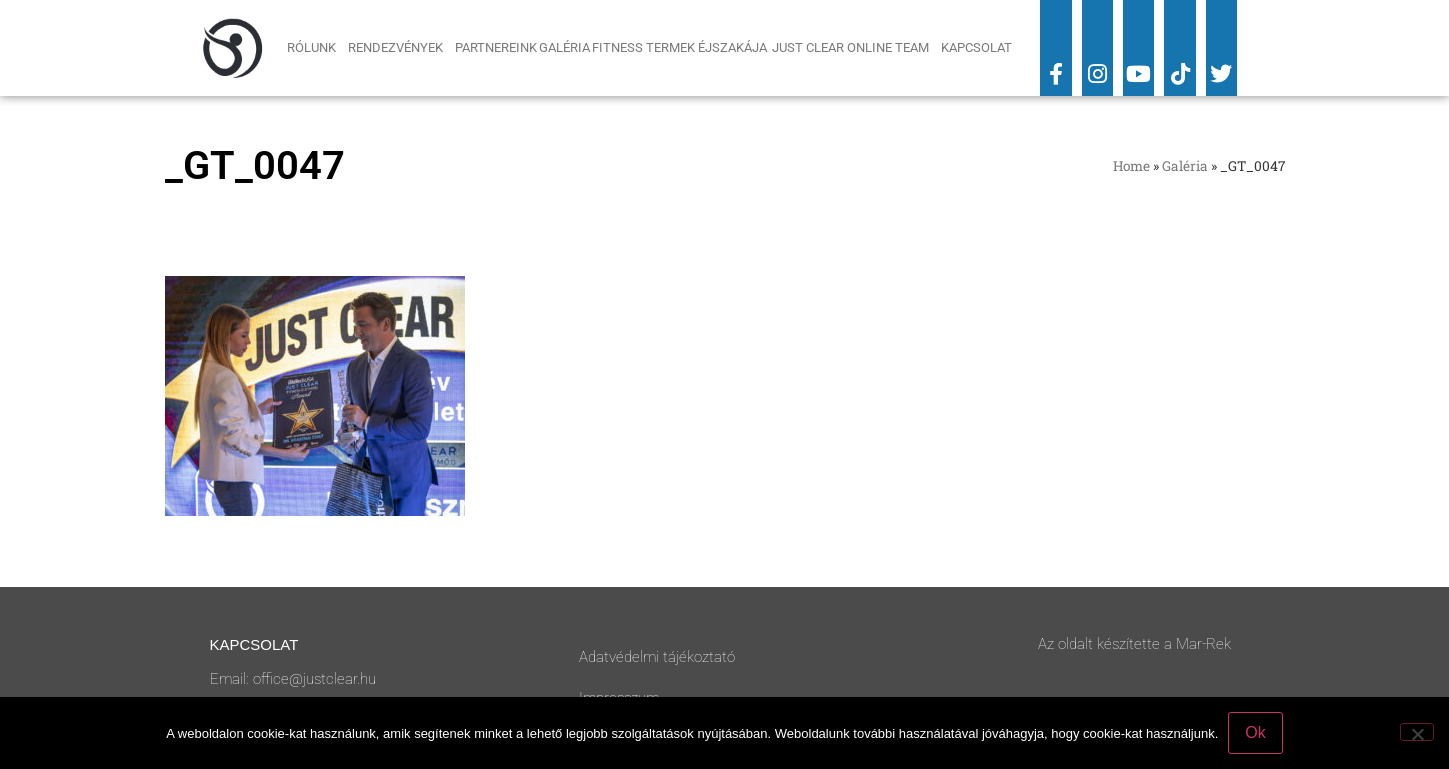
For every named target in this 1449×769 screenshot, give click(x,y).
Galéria (564, 47)
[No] (1417, 732)
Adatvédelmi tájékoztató (657, 657)
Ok (1255, 732)
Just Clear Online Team (855, 48)
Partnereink (496, 47)
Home (1131, 166)
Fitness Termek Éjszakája (681, 47)
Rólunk (316, 48)
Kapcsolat (976, 47)
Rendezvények (400, 48)
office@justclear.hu (314, 679)
